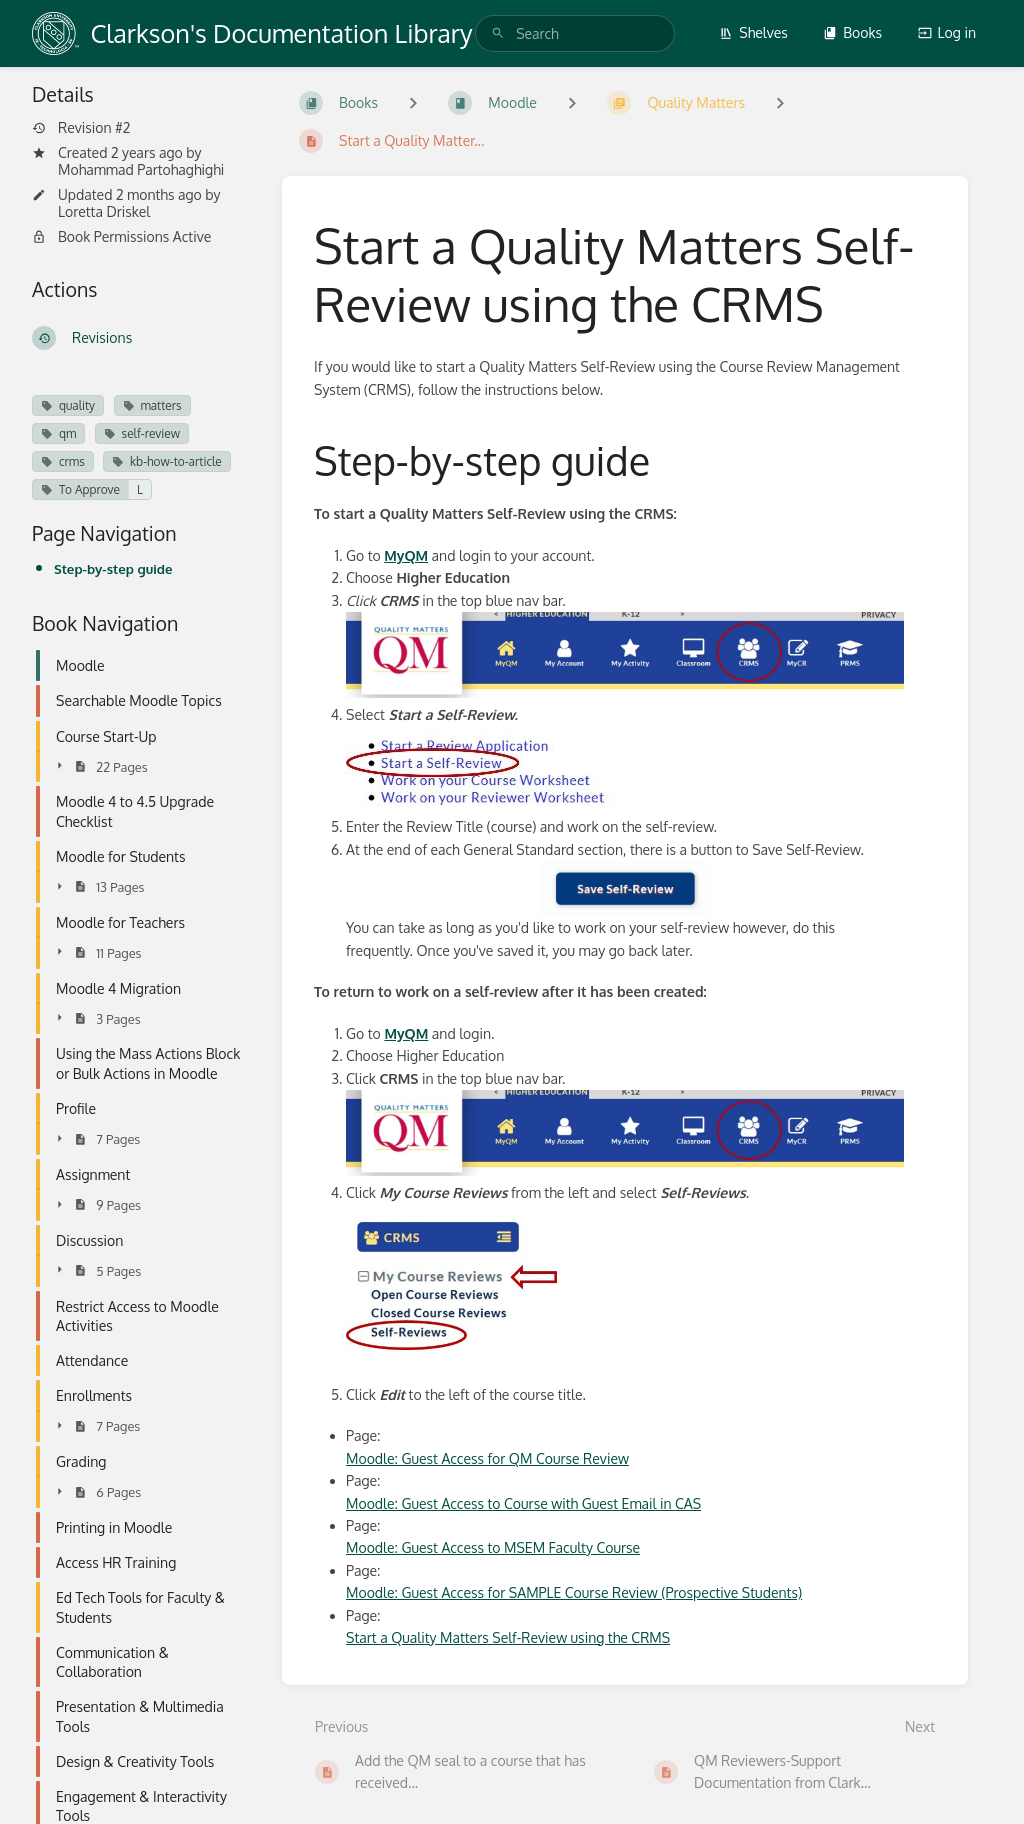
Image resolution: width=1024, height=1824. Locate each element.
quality (68, 405)
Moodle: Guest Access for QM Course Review (487, 1458)
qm (58, 433)
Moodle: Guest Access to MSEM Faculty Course (493, 1547)
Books (852, 32)
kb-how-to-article (167, 461)
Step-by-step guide (113, 568)
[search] (575, 33)
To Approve (80, 489)
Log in (947, 32)
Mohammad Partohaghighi (141, 169)
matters (152, 405)
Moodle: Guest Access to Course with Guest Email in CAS (523, 1503)
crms (63, 461)
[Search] (498, 33)
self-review (142, 433)
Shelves (753, 32)
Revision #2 (81, 128)
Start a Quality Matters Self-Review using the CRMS (508, 1637)
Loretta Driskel (104, 211)
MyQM (406, 555)
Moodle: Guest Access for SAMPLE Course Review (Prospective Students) (574, 1592)
